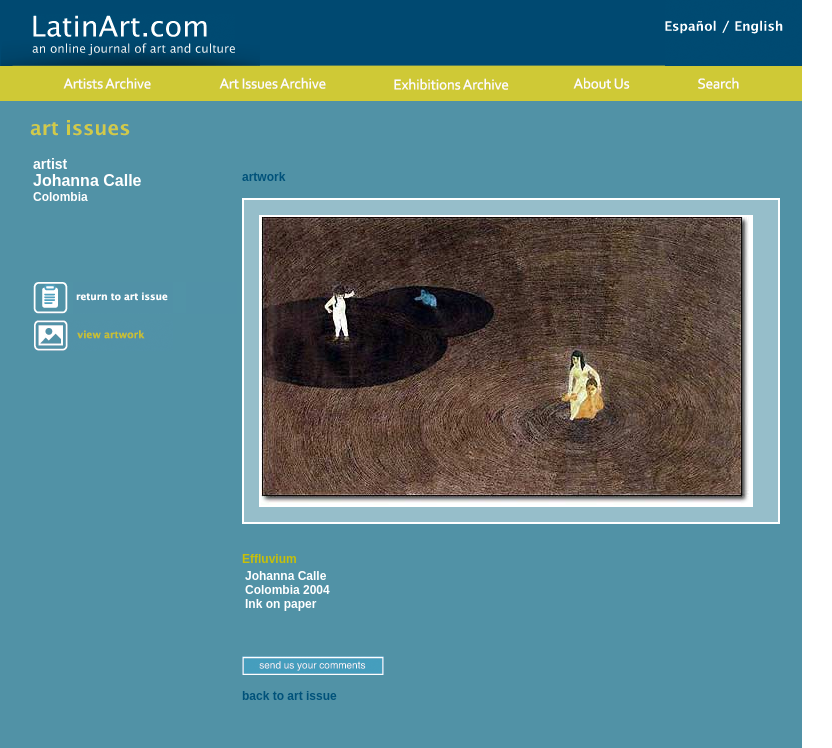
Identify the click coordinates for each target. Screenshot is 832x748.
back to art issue (289, 696)
